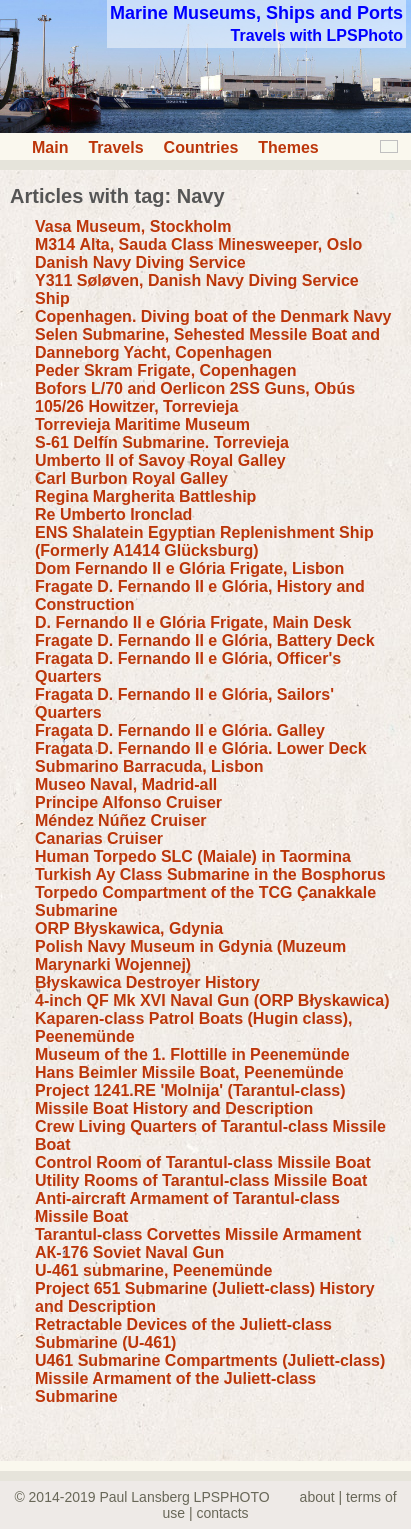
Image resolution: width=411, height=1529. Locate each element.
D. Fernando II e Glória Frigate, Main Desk (193, 622)
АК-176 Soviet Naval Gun (129, 1252)
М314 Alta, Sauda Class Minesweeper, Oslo (198, 244)
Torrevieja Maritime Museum (142, 424)
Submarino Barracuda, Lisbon (149, 766)
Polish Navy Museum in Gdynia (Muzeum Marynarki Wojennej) (190, 955)
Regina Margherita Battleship (145, 496)
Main (50, 147)
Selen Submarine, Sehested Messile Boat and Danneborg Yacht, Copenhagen (207, 343)
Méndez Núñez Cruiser (121, 820)
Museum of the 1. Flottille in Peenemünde (192, 1054)
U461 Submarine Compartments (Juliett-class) (210, 1360)
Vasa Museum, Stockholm (133, 226)
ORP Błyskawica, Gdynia (129, 928)
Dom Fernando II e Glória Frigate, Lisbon (189, 568)
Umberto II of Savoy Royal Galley (160, 460)
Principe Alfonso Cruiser (128, 802)
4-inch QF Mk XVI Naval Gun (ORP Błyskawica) (212, 1000)
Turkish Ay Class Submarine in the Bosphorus (210, 874)
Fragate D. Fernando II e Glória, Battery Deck (205, 640)
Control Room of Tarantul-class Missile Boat (203, 1162)
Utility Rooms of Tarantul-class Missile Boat (201, 1180)
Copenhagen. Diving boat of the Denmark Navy (213, 316)
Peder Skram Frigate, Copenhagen (165, 370)
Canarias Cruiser (99, 838)
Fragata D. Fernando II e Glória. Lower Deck (201, 748)
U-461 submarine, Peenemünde (153, 1270)
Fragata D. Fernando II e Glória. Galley (180, 730)
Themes (288, 147)
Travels (115, 147)
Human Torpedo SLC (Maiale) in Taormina (193, 856)
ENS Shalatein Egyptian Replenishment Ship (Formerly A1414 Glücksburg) (204, 541)
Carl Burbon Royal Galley (131, 478)
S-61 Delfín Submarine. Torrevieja (162, 442)
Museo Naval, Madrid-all (126, 784)
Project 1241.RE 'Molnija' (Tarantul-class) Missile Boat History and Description (190, 1099)
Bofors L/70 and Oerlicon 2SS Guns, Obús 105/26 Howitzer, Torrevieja (195, 397)
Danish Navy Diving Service (140, 262)
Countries (201, 147)
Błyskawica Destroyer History (147, 982)
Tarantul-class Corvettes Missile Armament (198, 1234)
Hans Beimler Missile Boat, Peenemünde (189, 1072)
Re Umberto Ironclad (113, 514)
